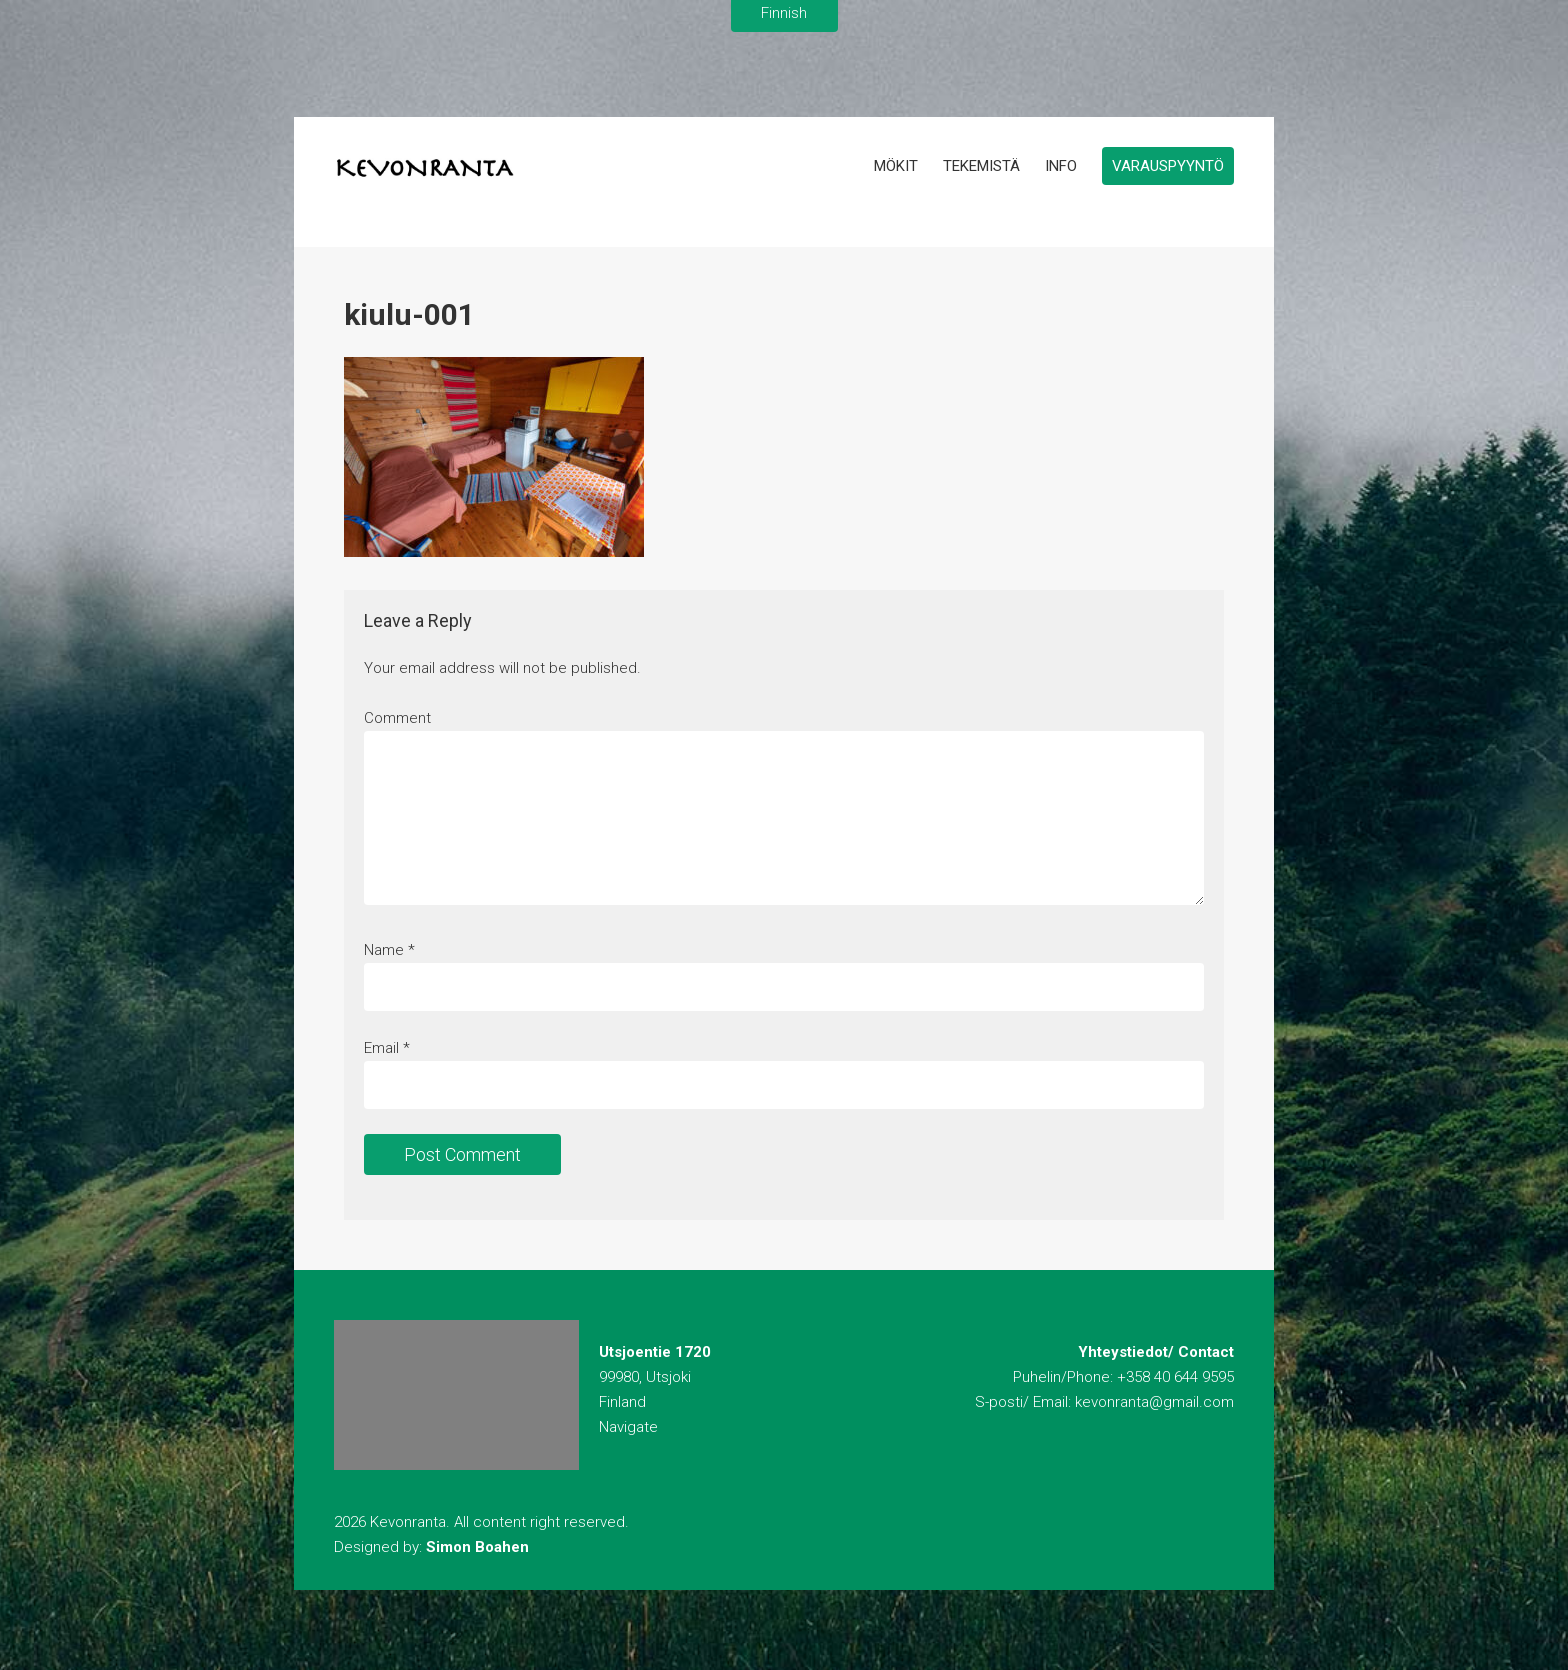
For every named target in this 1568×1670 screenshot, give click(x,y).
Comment (397, 718)
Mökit (896, 166)
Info (1061, 166)
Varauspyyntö (1168, 166)
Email (381, 1048)
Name (384, 950)
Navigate (628, 1427)
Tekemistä (981, 166)
